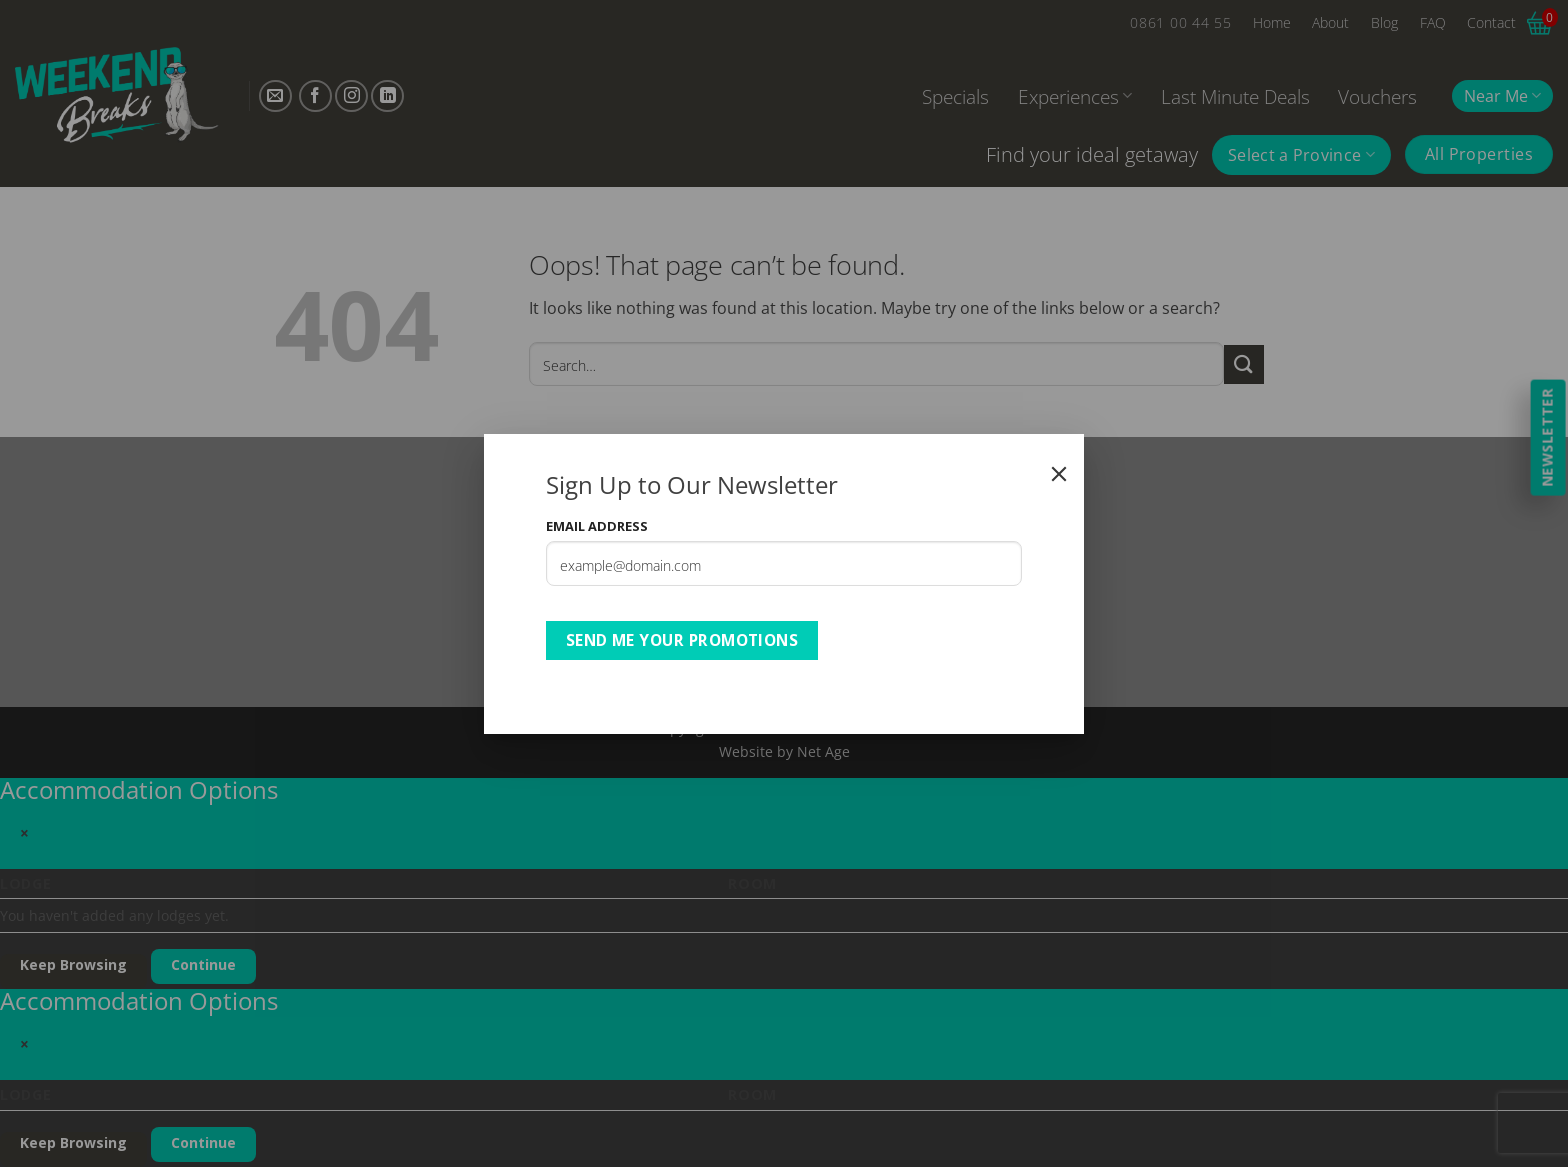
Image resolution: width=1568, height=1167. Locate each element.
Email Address (597, 526)
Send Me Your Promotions (682, 640)
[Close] (1059, 474)
